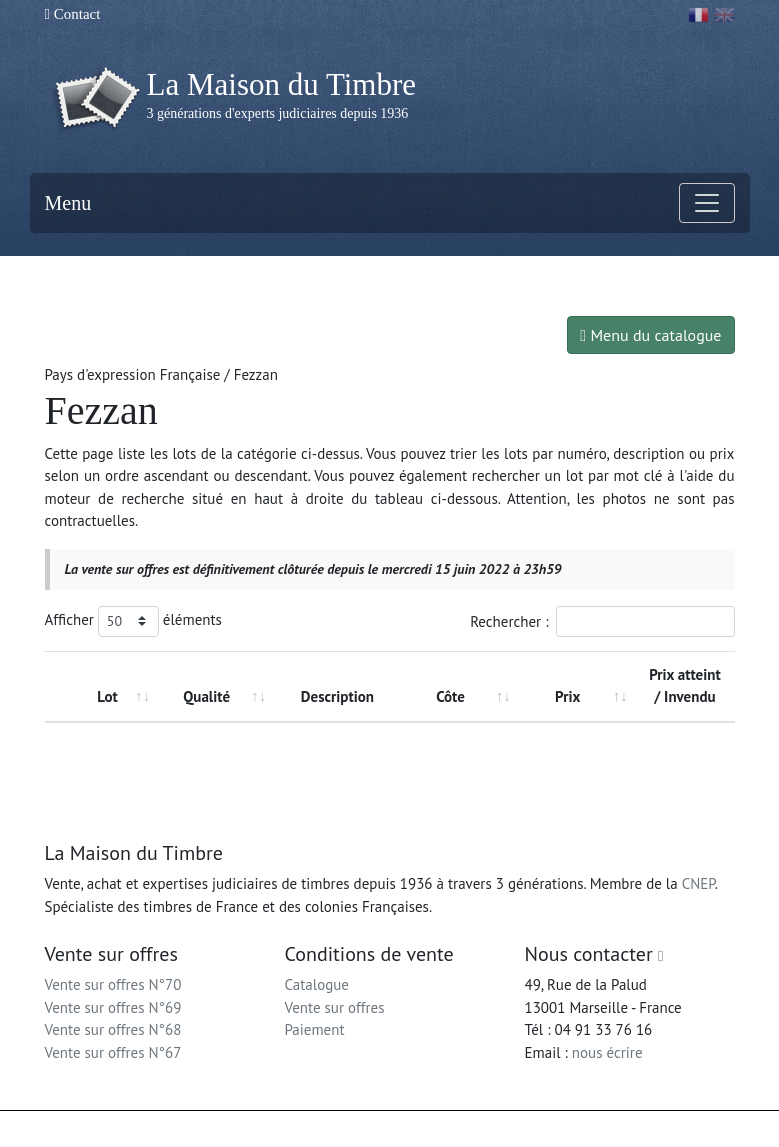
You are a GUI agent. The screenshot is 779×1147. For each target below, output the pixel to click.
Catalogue (317, 984)
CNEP (698, 883)
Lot (107, 696)
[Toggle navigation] (707, 203)
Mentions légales (431, 1129)
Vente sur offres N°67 (113, 1052)
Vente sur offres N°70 (113, 984)
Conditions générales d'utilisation (574, 1129)
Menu (68, 203)
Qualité (206, 696)
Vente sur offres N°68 (113, 1029)
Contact (73, 14)
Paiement (315, 1029)
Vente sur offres (335, 1007)
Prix (567, 696)
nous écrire (607, 1052)
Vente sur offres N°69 (113, 1007)
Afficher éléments (133, 621)
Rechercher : (602, 621)
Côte (450, 696)
